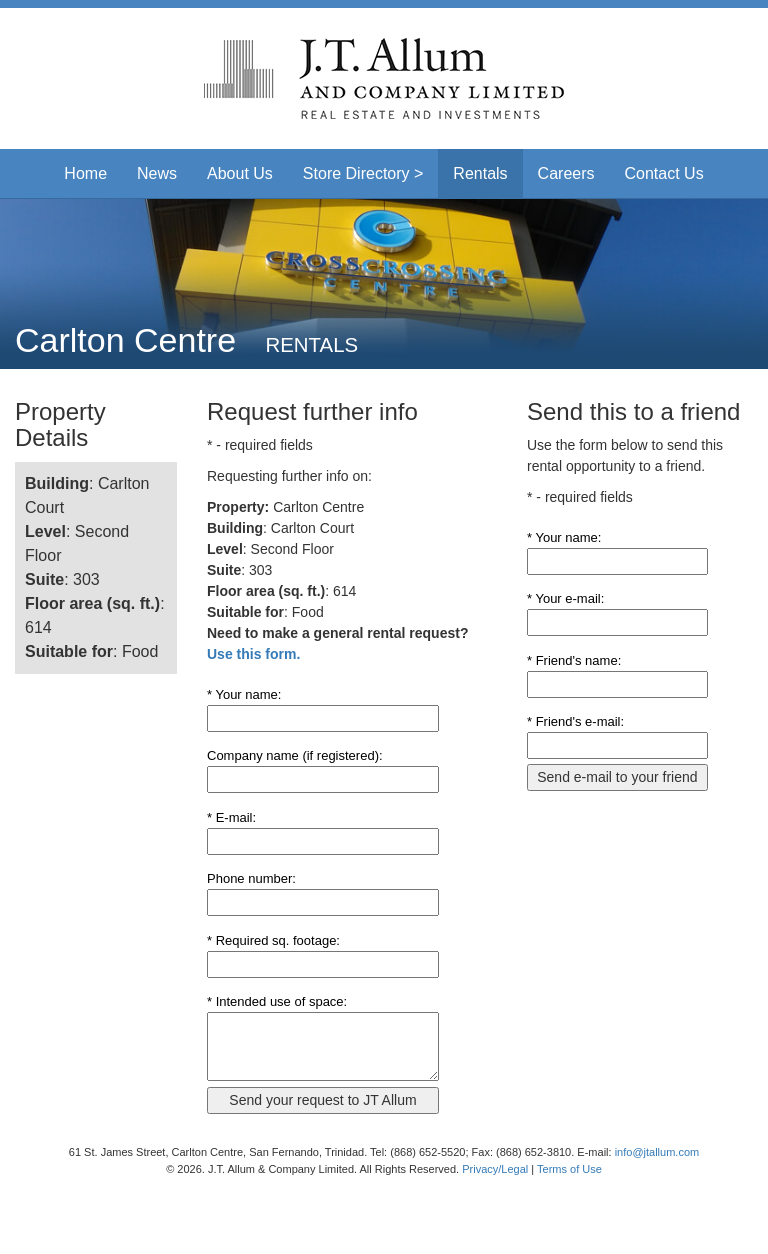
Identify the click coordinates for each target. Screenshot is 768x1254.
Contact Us (664, 173)
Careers (566, 173)
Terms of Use (569, 1169)
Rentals (480, 173)
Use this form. (253, 654)
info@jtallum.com (657, 1152)
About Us (240, 173)
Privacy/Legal (495, 1169)
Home (85, 173)
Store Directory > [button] (363, 173)
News (157, 173)
